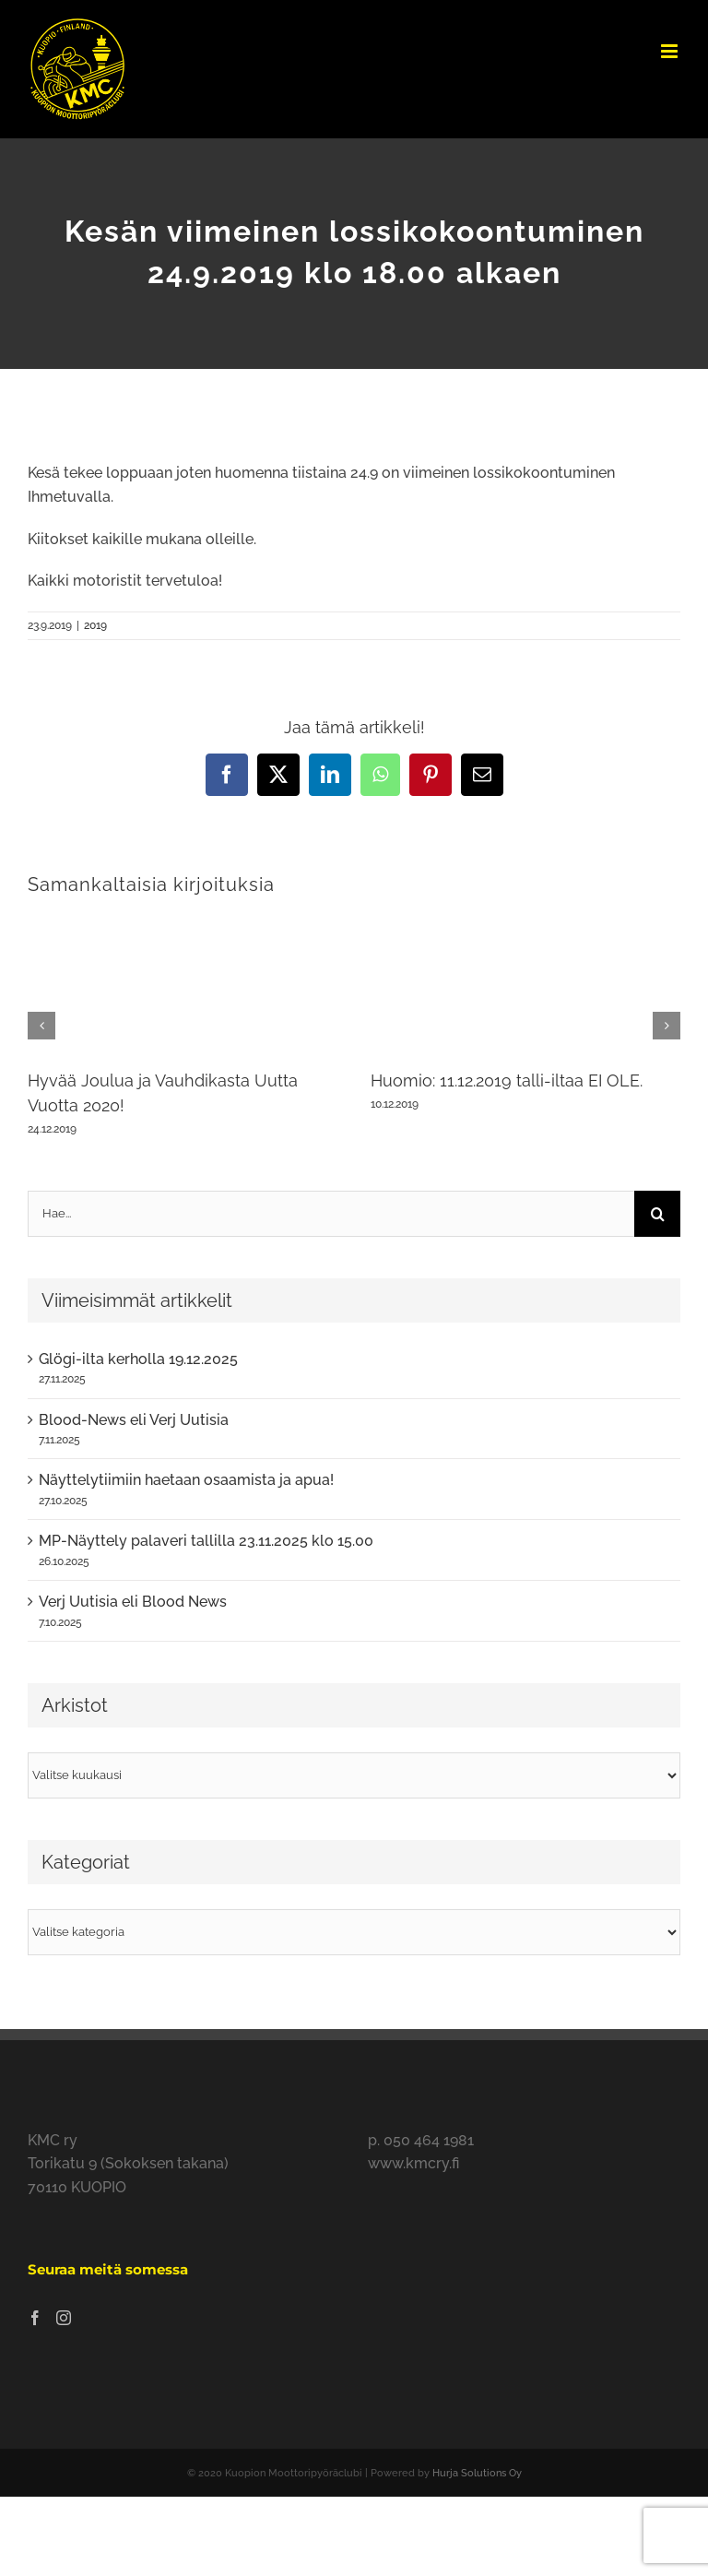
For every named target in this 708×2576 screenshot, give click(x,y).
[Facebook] (35, 2317)
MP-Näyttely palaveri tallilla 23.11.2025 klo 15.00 (206, 1540)
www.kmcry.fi (413, 2163)
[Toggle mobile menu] (670, 51)
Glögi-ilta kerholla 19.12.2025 (138, 1359)
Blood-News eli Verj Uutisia (134, 1420)
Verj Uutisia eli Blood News (133, 1601)
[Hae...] (331, 1214)
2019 (95, 625)
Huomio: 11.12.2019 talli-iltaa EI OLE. (507, 1080)
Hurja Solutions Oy (477, 2473)
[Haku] (657, 1214)
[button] (41, 1025)
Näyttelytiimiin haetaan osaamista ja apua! (186, 1480)
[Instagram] (63, 2317)
